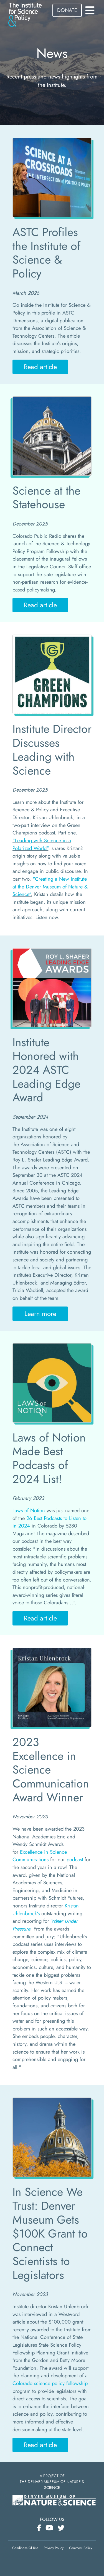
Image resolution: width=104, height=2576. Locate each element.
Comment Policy (80, 2547)
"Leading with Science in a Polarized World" (41, 844)
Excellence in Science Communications (39, 1855)
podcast (75, 1859)
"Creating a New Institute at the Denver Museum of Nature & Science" (50, 886)
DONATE (67, 10)
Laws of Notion (28, 1510)
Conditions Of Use (25, 2547)
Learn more (40, 1313)
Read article (40, 367)
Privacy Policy (54, 2547)
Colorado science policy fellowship (50, 2383)
